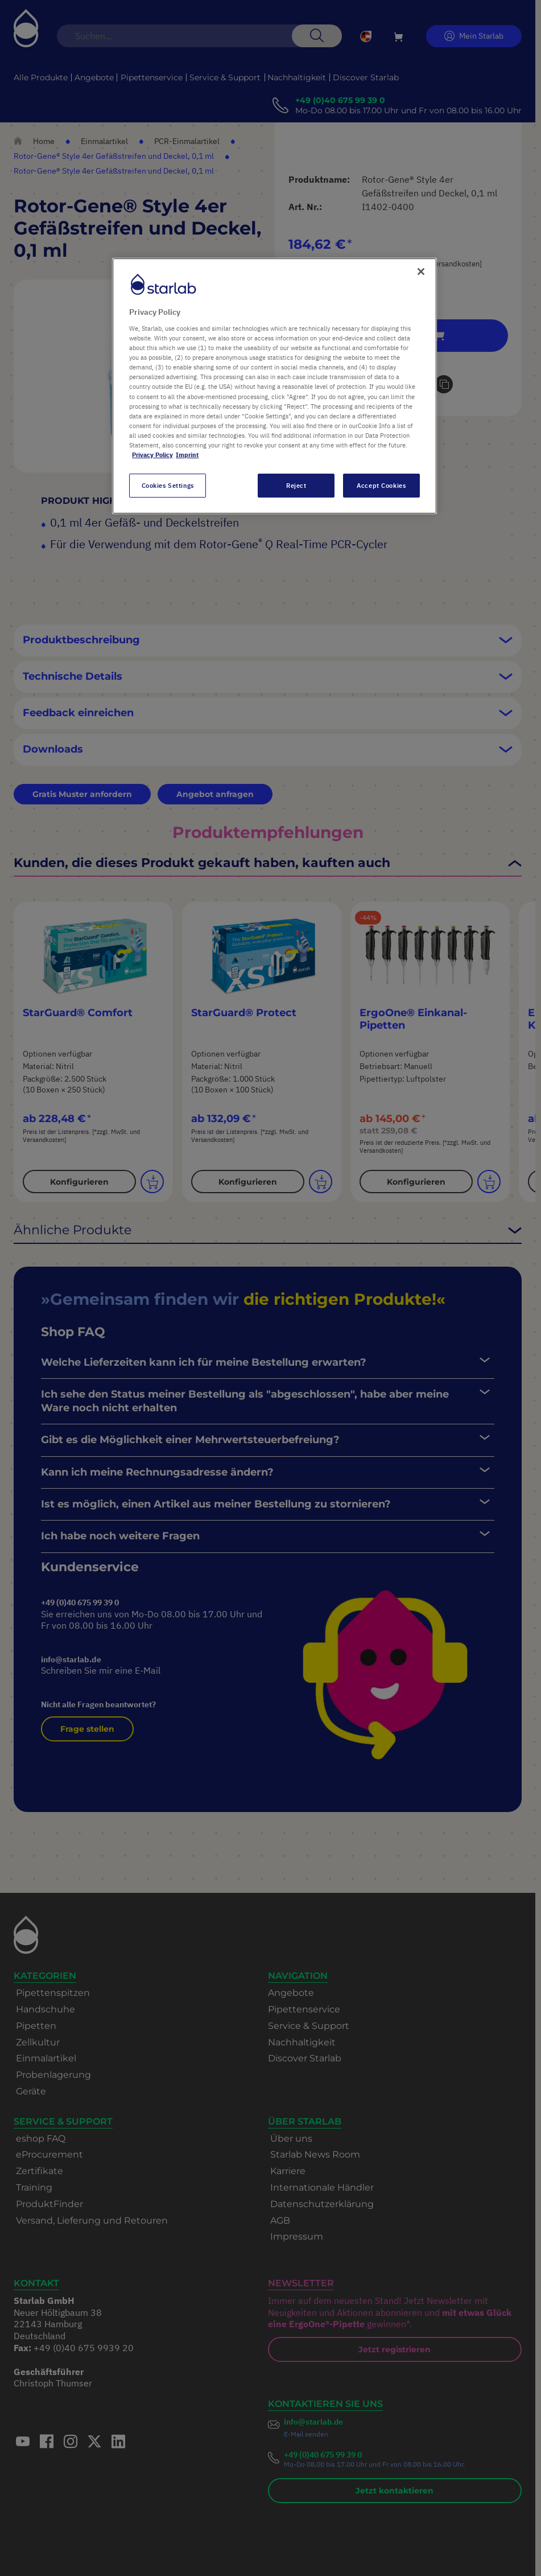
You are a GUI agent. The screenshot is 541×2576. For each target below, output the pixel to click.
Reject (296, 485)
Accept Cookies (381, 485)
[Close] (420, 271)
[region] (274, 386)
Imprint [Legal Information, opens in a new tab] (187, 454)
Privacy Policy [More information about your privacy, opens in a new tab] (152, 454)
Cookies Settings (168, 485)
